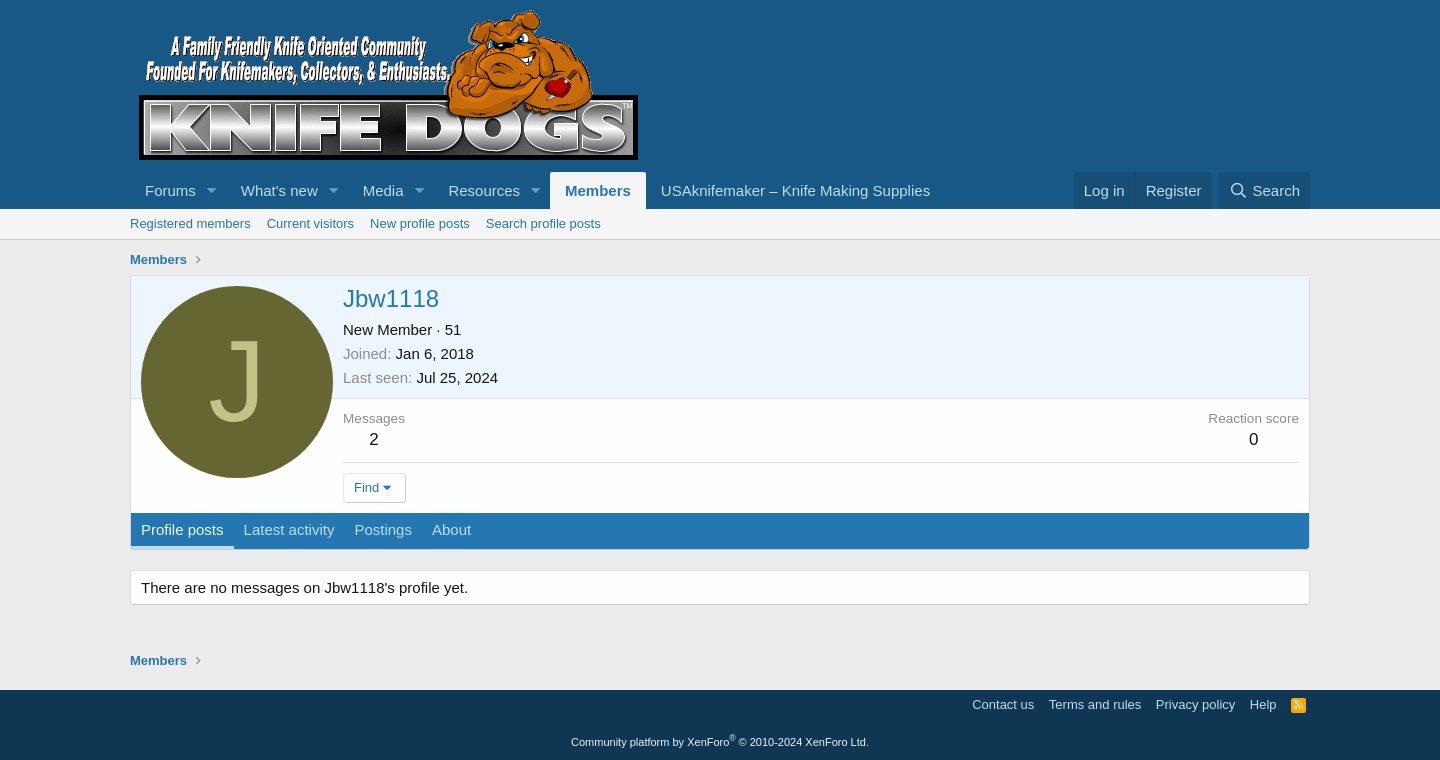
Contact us (1003, 704)
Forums (170, 190)
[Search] (1264, 190)
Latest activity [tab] (289, 529)
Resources (484, 190)
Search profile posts (543, 223)
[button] (212, 190)
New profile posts (420, 223)
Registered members (190, 223)
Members (598, 190)
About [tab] (451, 529)
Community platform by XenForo (720, 742)
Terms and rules (1095, 704)
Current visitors (310, 223)
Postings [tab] (383, 529)
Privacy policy (1195, 704)
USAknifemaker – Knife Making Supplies (795, 190)
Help (1263, 704)
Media (383, 190)
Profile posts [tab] (182, 529)
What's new (279, 190)
